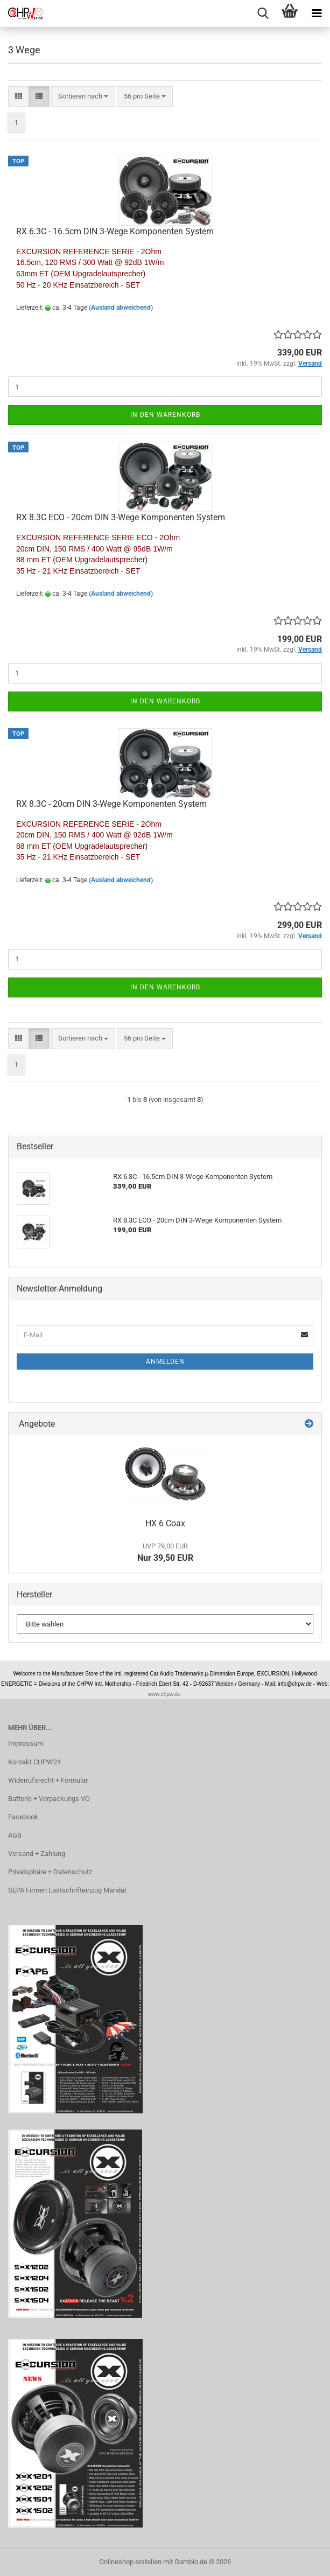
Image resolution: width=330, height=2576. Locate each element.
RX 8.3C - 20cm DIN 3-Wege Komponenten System (111, 804)
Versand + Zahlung (36, 1853)
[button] (18, 96)
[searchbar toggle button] (262, 13)
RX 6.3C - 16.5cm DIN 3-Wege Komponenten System (115, 231)
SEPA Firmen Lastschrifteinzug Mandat (67, 1890)
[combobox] (83, 96)
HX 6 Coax (165, 1523)
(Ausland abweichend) (121, 307)
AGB (15, 1835)
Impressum (25, 1744)
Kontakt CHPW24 (34, 1762)
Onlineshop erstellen (130, 2562)
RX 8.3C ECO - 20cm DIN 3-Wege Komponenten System (120, 517)
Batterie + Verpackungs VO (49, 1799)
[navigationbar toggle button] (316, 13)
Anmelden (165, 1361)
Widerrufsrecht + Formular (48, 1780)
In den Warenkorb (165, 414)
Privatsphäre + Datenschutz (50, 1872)
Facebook (23, 1817)
